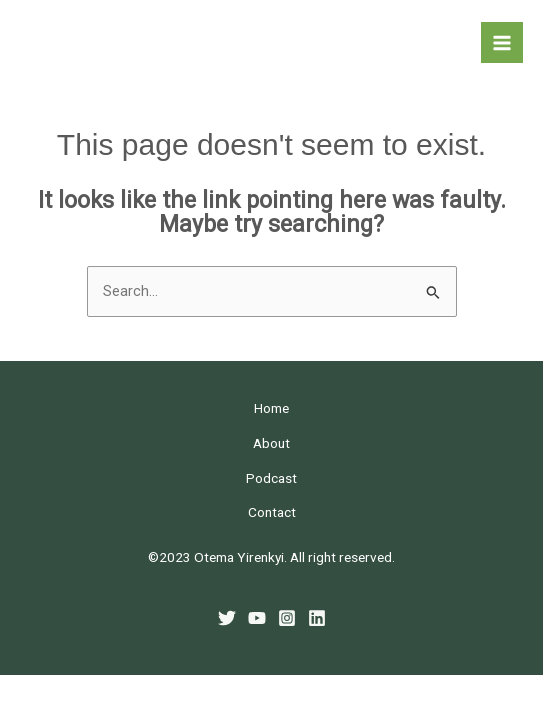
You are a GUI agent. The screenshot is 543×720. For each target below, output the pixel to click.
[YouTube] (257, 618)
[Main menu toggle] (502, 43)
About (271, 443)
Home (271, 408)
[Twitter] (227, 618)
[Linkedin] (317, 618)
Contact (272, 512)
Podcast (271, 478)
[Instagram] (287, 618)
